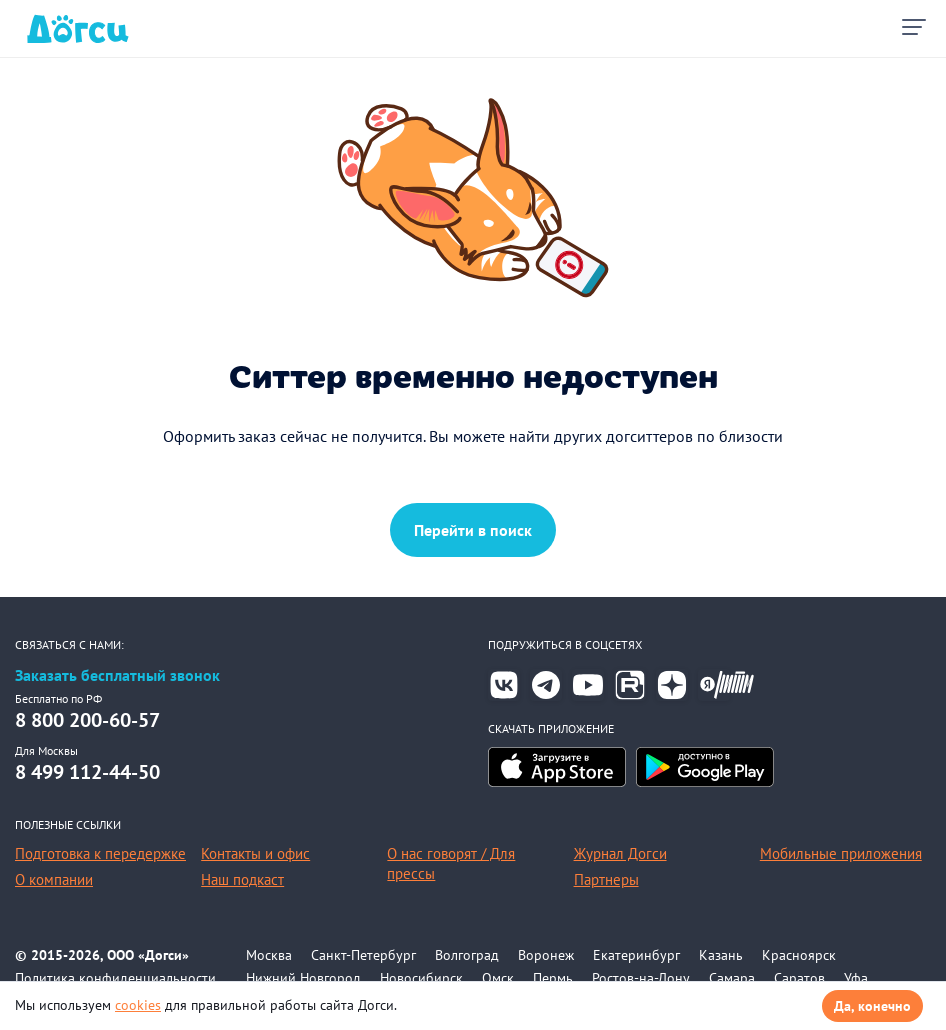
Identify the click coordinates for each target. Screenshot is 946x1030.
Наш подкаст (242, 879)
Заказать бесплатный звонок (117, 675)
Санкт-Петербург (363, 955)
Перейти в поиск (473, 530)
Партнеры (606, 879)
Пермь (553, 978)
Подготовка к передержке (100, 853)
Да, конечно (872, 1006)
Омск (498, 978)
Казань (721, 955)
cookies (138, 1005)
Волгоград (467, 955)
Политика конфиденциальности (115, 978)
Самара (732, 978)
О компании (54, 879)
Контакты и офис (255, 853)
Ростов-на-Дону (641, 978)
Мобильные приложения (841, 853)
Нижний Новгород (303, 978)
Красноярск (799, 955)
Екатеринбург (636, 955)
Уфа (856, 978)
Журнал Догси (620, 853)
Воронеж (546, 955)
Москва (269, 955)
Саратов (799, 978)
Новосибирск (421, 978)
